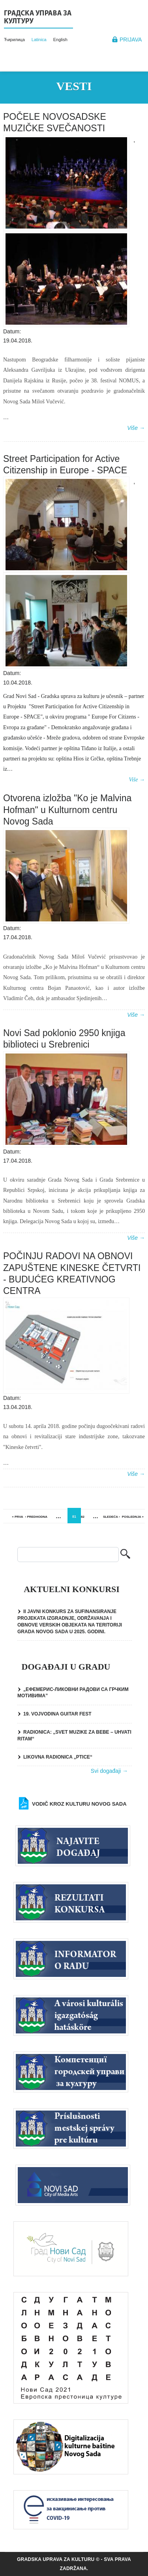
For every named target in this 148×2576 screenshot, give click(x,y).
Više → (136, 428)
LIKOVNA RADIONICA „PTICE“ (57, 1757)
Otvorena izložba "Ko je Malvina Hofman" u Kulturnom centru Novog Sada (67, 810)
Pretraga (125, 1555)
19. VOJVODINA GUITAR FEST (57, 1714)
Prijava (131, 39)
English (60, 39)
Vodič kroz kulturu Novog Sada (79, 1804)
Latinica (39, 39)
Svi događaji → (109, 1771)
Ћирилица (14, 39)
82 (82, 1517)
